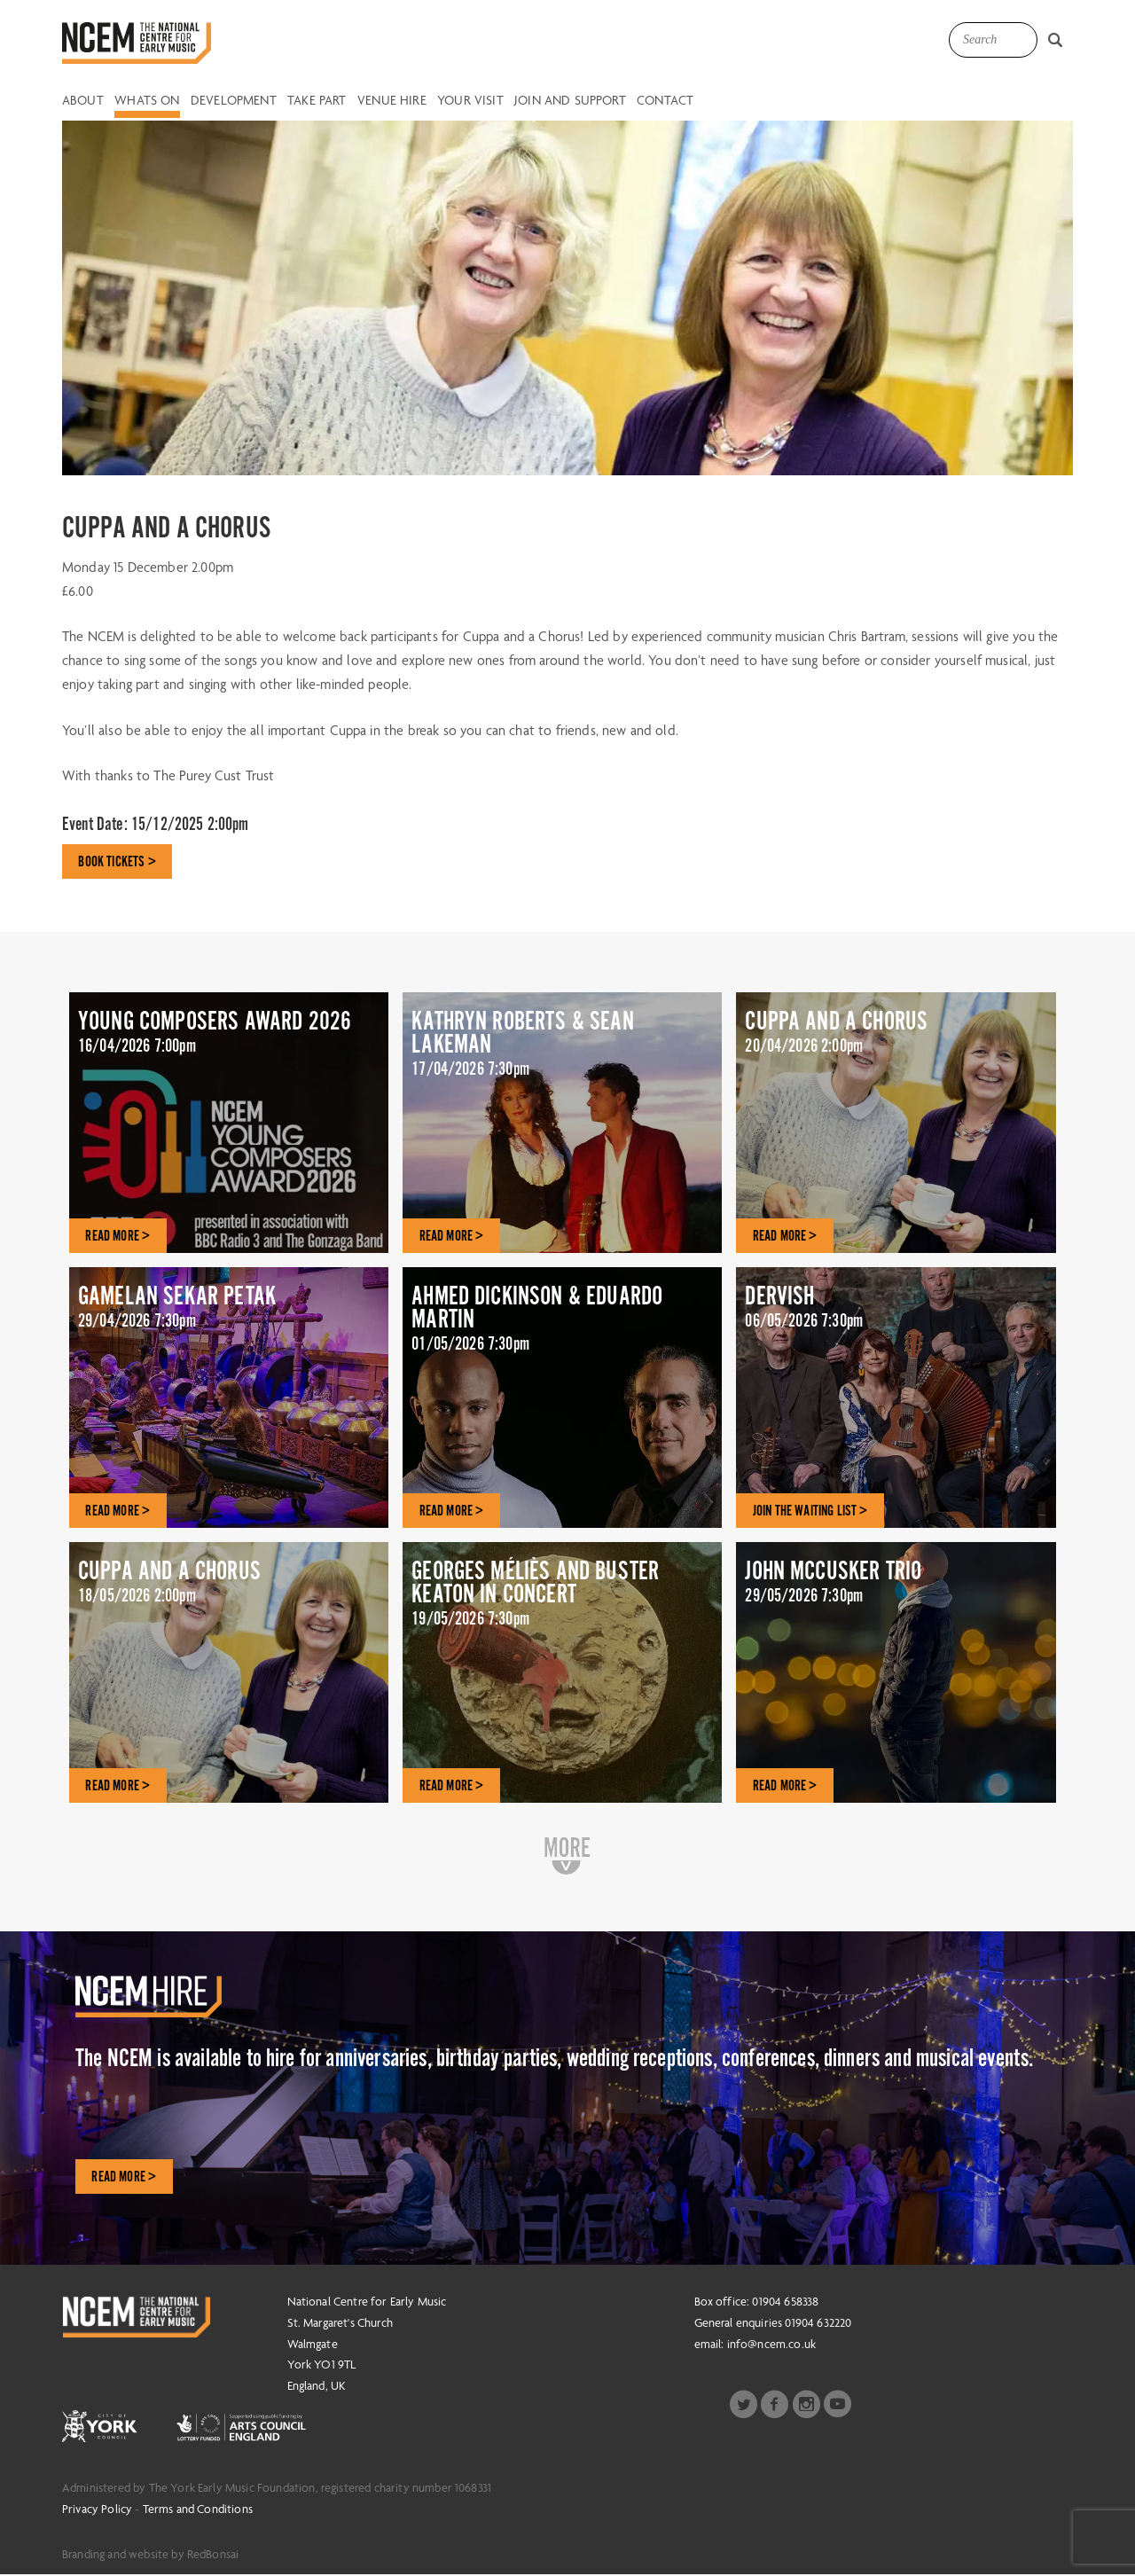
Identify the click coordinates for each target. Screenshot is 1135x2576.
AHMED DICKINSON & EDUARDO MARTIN (562, 1327)
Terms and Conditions (198, 2510)
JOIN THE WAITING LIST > (812, 1511)
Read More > (125, 2178)
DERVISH (895, 1314)
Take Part (316, 101)
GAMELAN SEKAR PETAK (229, 1314)
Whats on (146, 101)
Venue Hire (392, 101)
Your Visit (470, 101)
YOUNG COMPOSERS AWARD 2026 (229, 1053)
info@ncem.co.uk (771, 2345)
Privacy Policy (97, 2510)
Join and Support (570, 101)
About (83, 101)
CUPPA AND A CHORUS (895, 1039)
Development (234, 101)
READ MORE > (119, 1236)
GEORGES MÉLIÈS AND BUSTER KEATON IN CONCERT (562, 1602)
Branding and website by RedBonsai (150, 2556)
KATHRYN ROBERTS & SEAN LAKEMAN (562, 1053)
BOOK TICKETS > (118, 862)
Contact (665, 101)
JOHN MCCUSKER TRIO (895, 1589)
